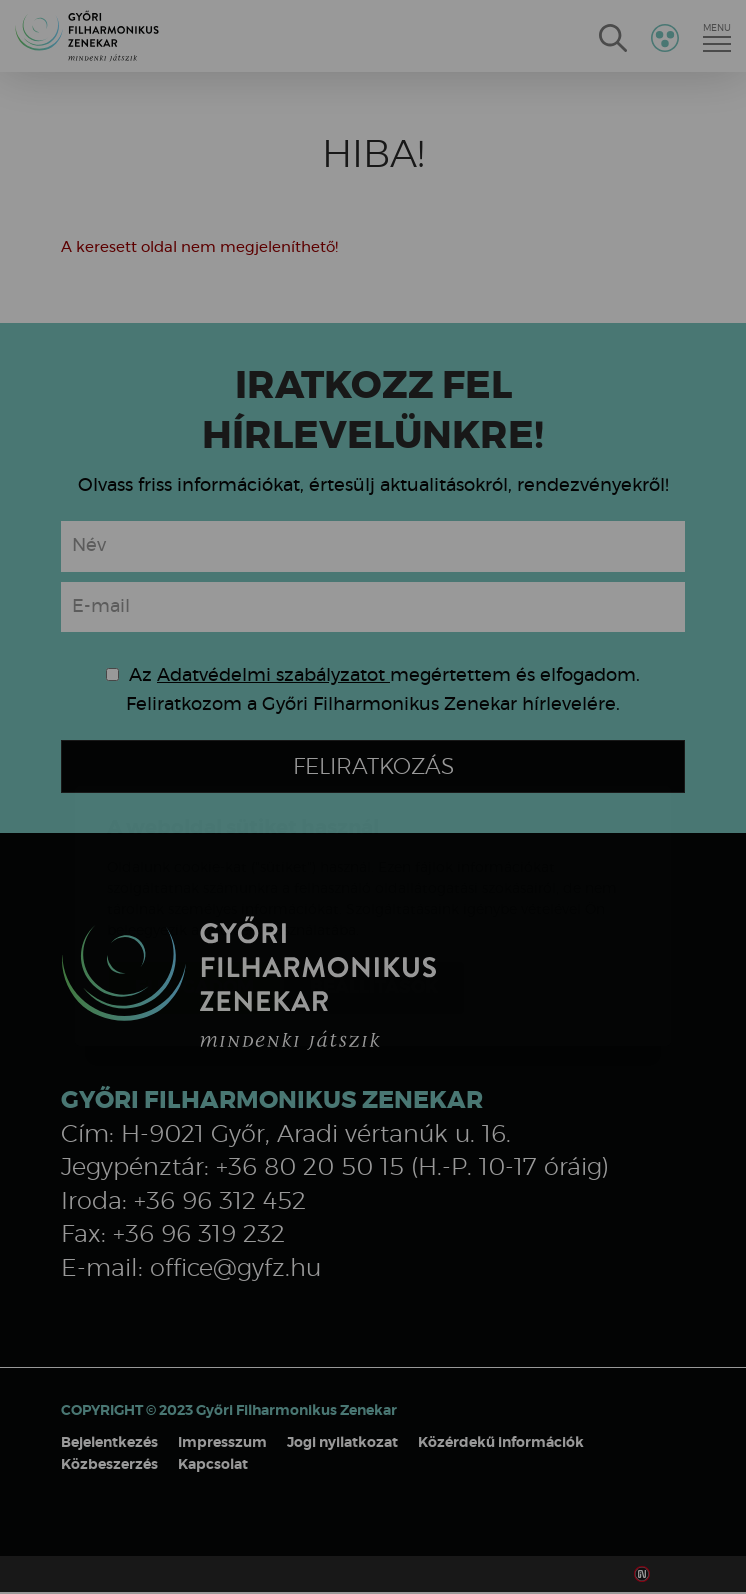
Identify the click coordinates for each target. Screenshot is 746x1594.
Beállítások (374, 869)
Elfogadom (194, 869)
